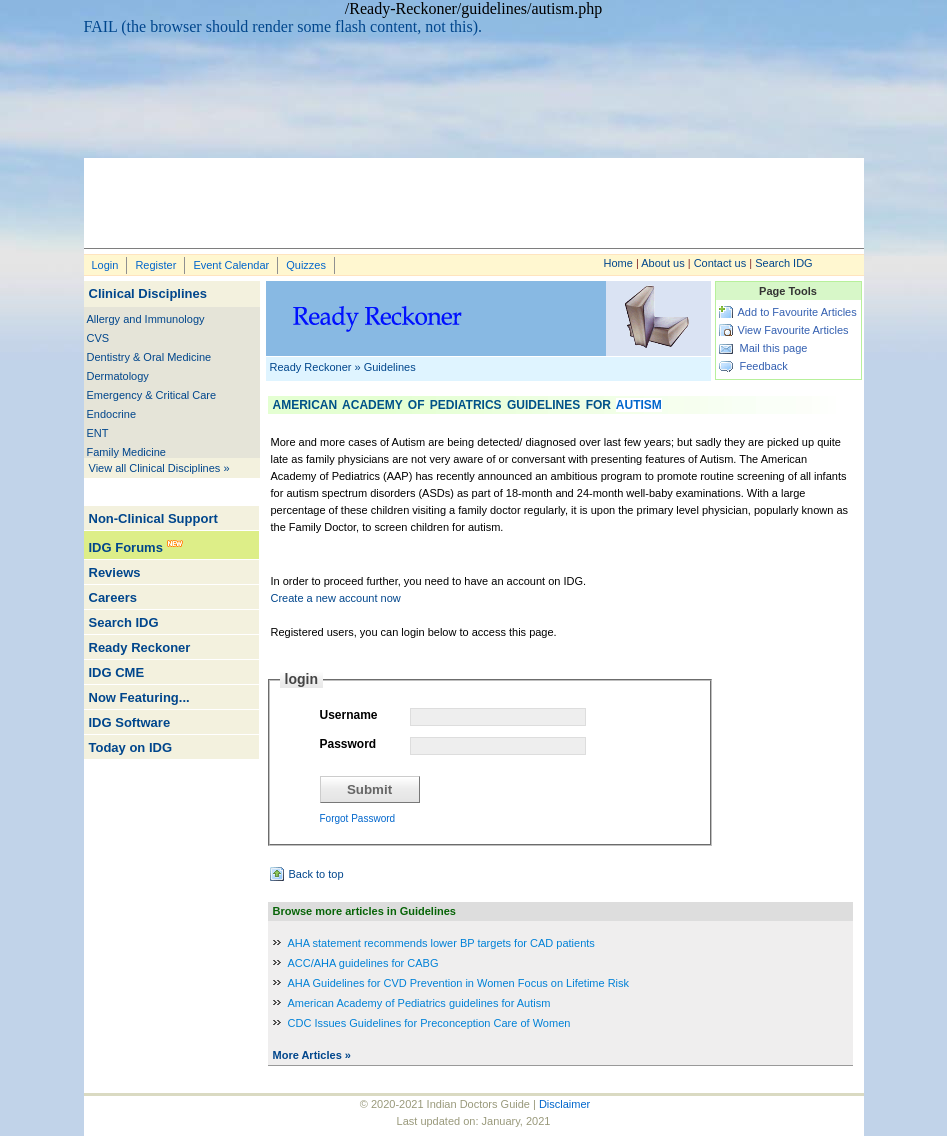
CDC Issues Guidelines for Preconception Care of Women (429, 1023)
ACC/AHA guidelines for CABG (363, 963)
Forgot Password (358, 818)
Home (618, 263)
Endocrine (112, 414)
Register (155, 265)
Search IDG (783, 263)
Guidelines (390, 367)
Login (105, 265)
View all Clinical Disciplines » (159, 468)
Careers (113, 597)
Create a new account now (336, 598)
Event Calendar (231, 265)
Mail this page (774, 348)
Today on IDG (131, 747)
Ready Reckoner (140, 647)
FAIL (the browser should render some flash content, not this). (283, 26)
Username (349, 715)
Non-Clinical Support (153, 518)
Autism (639, 405)
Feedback (764, 366)
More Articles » (312, 1055)
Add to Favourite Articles (797, 312)
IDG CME (117, 672)
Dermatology (118, 376)
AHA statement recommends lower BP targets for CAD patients (441, 943)
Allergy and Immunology (146, 319)
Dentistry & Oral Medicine (149, 357)
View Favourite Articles (793, 330)
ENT (98, 433)
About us (662, 263)
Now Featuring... (139, 697)
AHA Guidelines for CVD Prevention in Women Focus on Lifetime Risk (459, 983)
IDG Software (130, 722)
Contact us (720, 263)
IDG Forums (126, 547)
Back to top (316, 874)
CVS (98, 338)
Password (348, 744)
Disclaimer (564, 1104)
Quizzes (306, 265)
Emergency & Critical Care (152, 395)
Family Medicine (126, 452)
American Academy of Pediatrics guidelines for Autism (419, 1003)
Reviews (115, 572)
